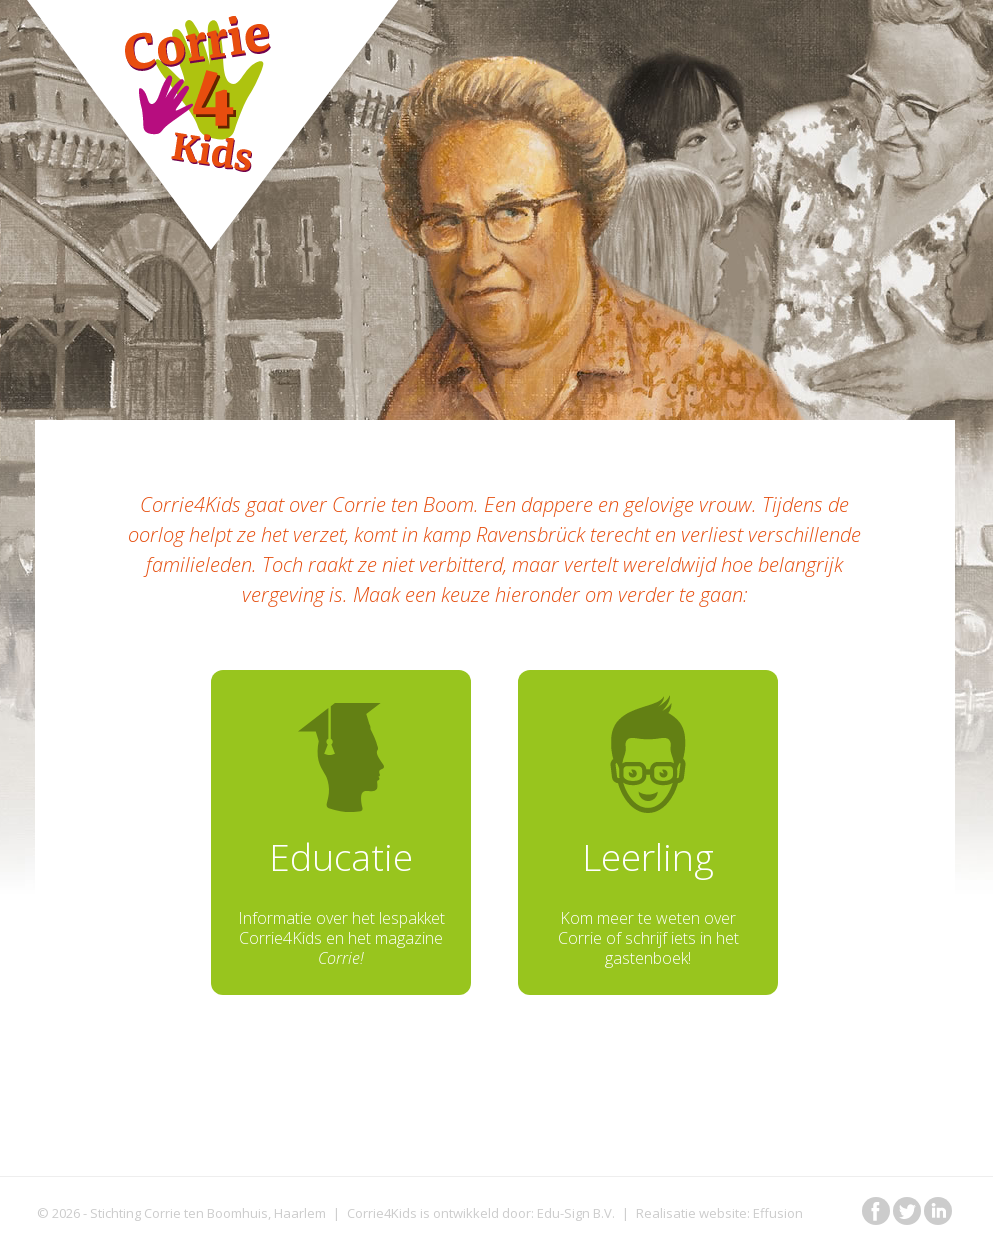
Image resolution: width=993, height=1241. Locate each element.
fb (876, 1211)
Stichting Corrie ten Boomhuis (179, 1213)
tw (907, 1211)
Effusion (778, 1213)
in (938, 1211)
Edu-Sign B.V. (576, 1213)
